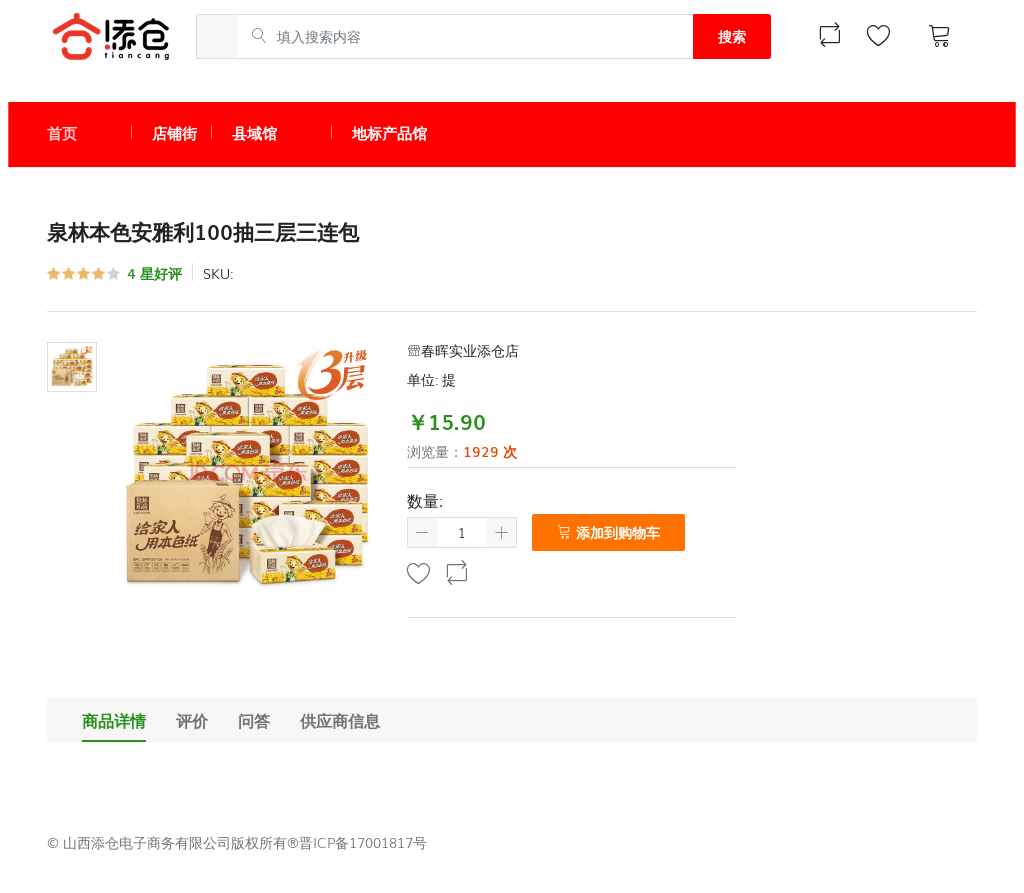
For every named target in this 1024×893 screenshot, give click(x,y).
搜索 (732, 36)
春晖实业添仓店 (463, 350)
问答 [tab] (254, 720)
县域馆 (254, 132)
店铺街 (174, 132)
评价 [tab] (192, 720)
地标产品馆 (389, 132)
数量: (425, 500)
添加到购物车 (608, 532)
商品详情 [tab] (114, 720)
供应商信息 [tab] (340, 720)
